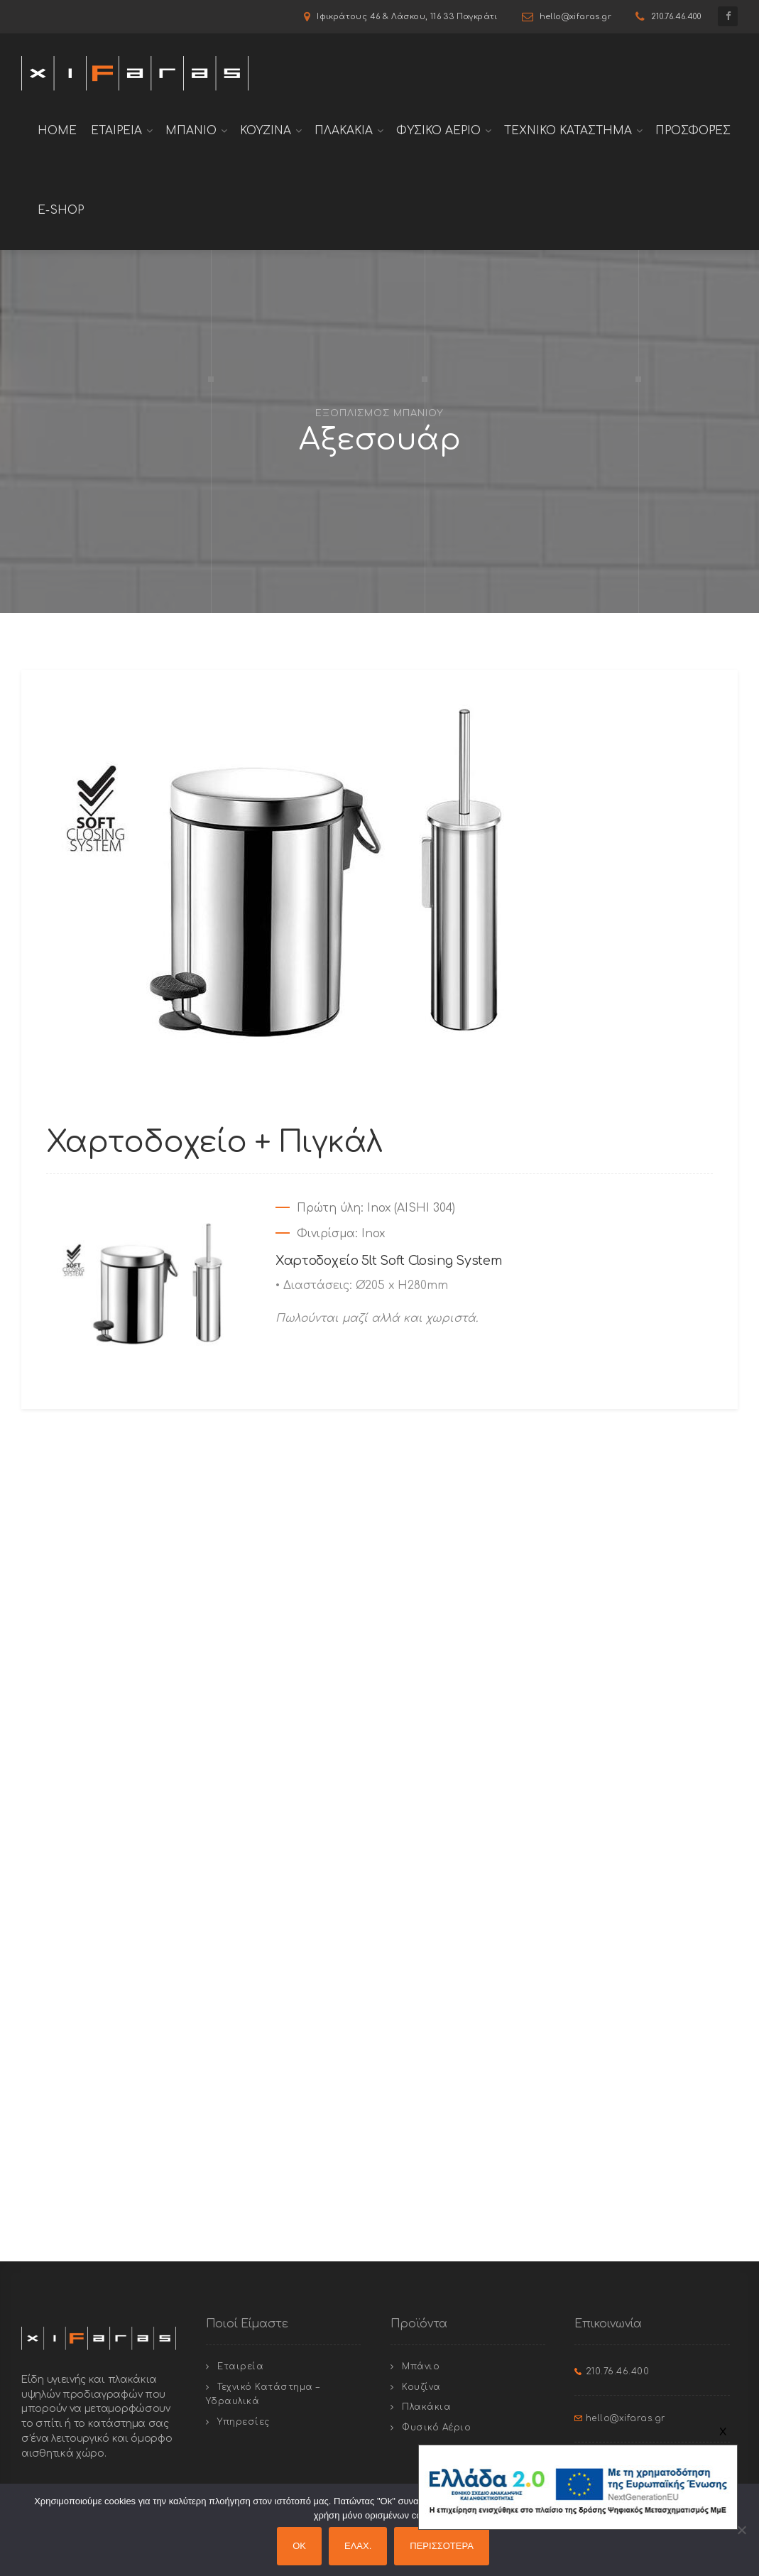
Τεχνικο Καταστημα (568, 130)
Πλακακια (344, 130)
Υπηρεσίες (243, 2422)
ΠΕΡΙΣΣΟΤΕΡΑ (442, 2545)
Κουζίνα (421, 2387)
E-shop (61, 210)
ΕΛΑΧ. (357, 2545)
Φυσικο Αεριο (438, 130)
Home (57, 130)
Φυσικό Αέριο (436, 2428)
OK (299, 2545)
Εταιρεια (116, 130)
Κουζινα (265, 130)
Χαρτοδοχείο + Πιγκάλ (214, 1142)
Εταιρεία (240, 2366)
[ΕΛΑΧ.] (741, 2530)
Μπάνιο (420, 2366)
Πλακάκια (426, 2407)
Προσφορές (693, 130)
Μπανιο (191, 130)
